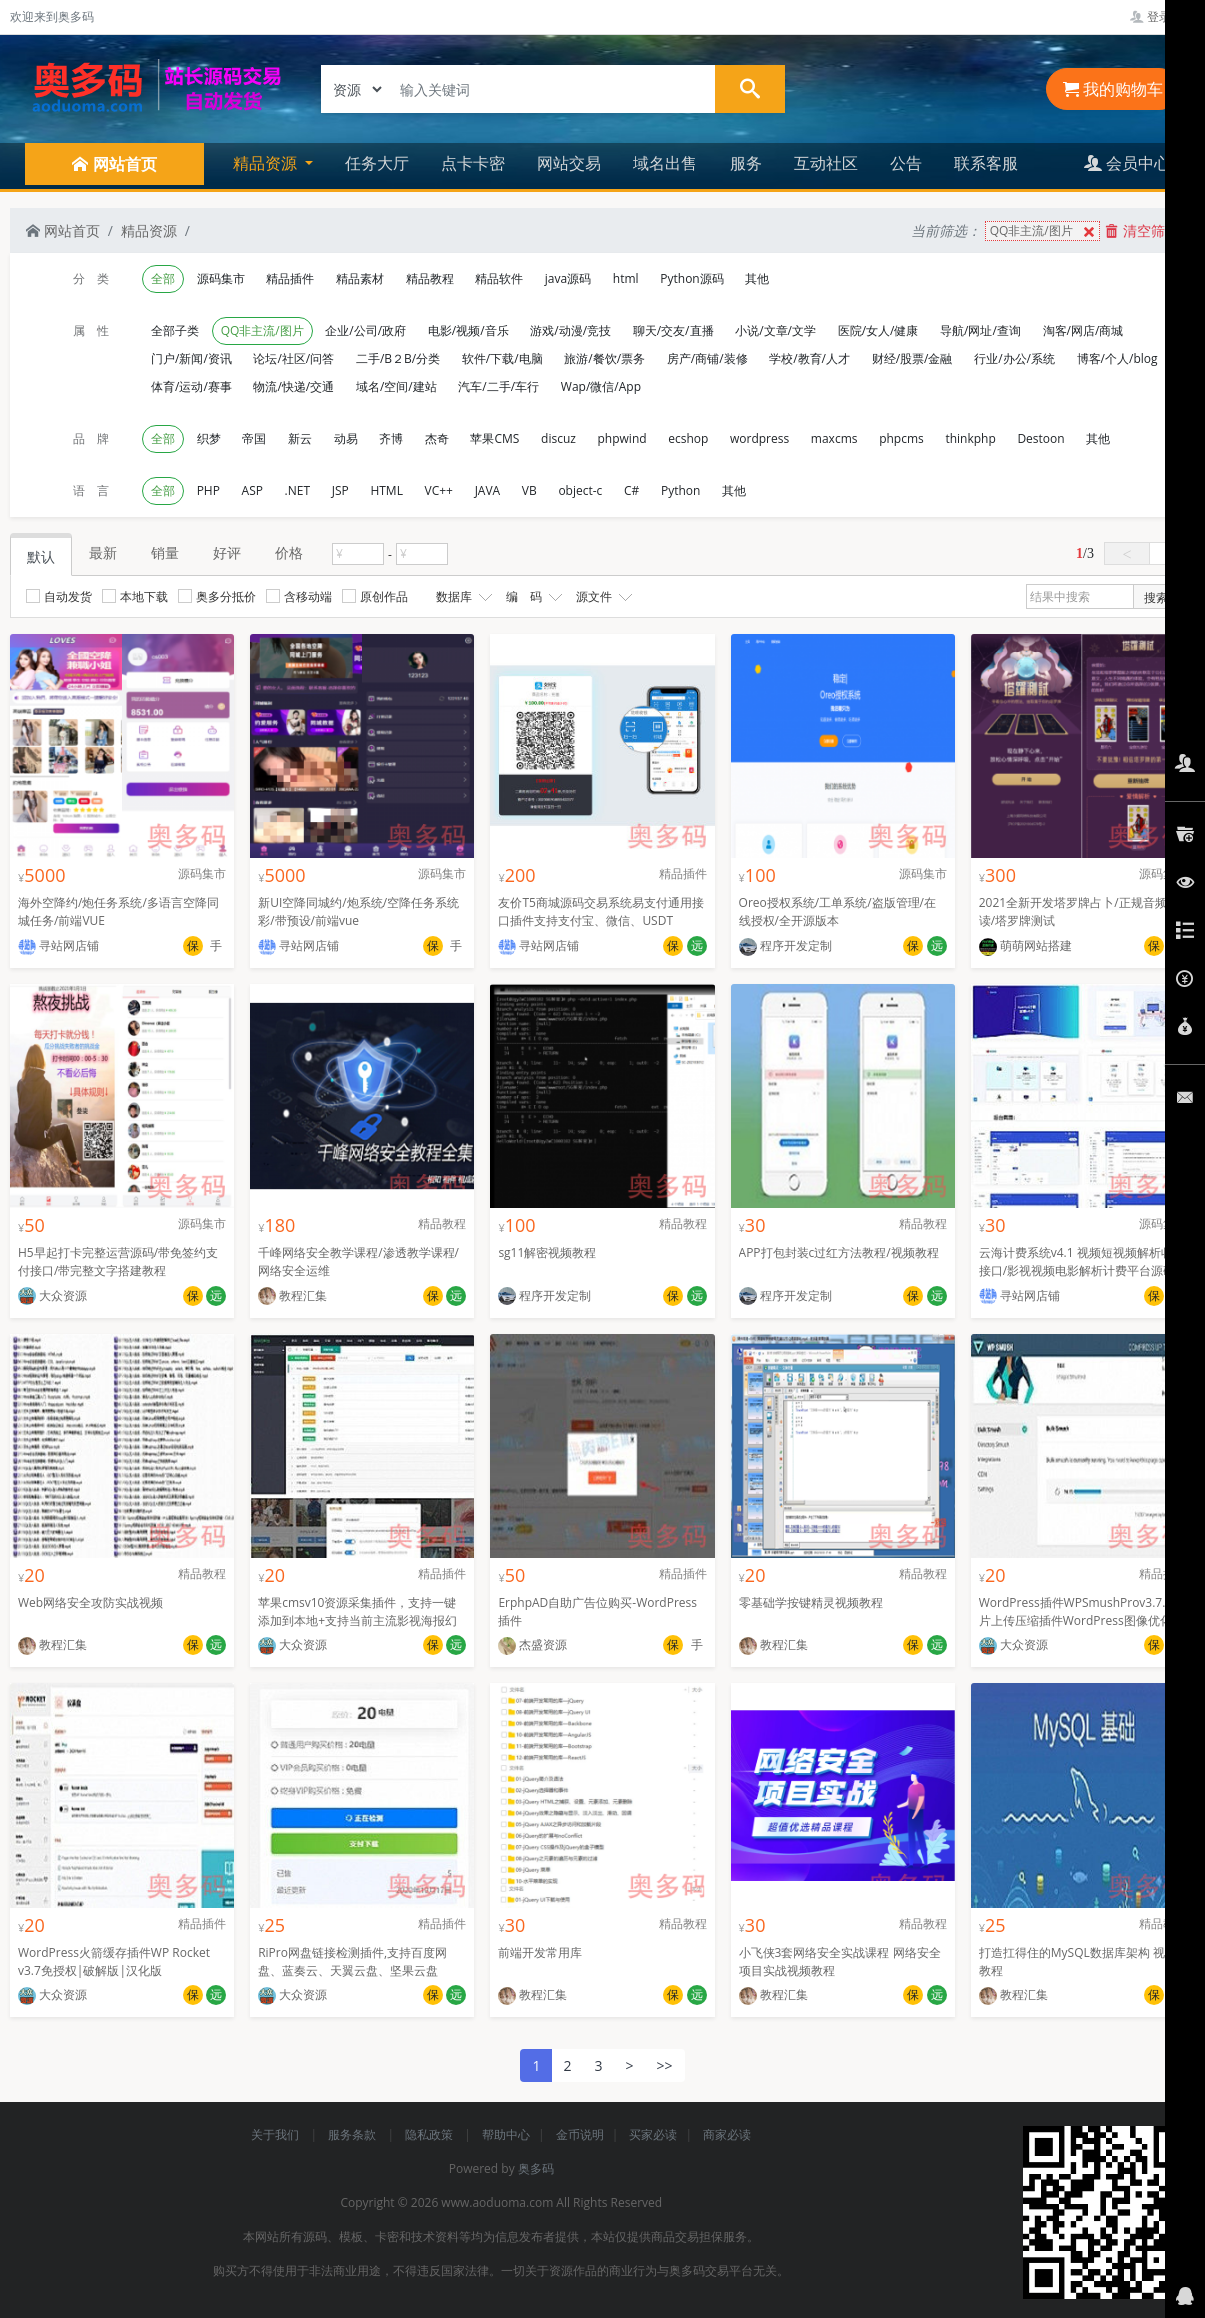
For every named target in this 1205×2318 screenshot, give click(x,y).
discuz (558, 438)
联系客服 (986, 163)
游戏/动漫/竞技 (570, 330)
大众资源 (52, 1295)
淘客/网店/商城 (1083, 330)
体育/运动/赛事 (191, 386)
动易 (346, 438)
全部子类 (175, 330)
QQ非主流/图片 (1044, 231)
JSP (340, 490)
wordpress (759, 438)
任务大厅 (377, 163)
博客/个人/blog (1117, 358)
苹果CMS (494, 438)
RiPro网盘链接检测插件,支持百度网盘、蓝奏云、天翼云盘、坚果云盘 (352, 1961)
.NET (297, 490)
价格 (289, 552)
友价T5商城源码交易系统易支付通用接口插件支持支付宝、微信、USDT (600, 911)
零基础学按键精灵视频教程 (811, 1602)
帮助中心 (506, 2134)
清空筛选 (1142, 230)
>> (665, 2065)
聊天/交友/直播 (673, 330)
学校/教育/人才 (809, 358)
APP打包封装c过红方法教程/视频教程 (839, 1252)
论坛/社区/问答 (293, 358)
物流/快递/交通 (293, 386)
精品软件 (499, 278)
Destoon (1040, 438)
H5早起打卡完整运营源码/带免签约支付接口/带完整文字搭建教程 (118, 1261)
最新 (103, 552)
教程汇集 (292, 1295)
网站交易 (569, 163)
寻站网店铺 (58, 945)
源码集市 (221, 278)
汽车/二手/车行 (498, 386)
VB (529, 490)
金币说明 (580, 2134)
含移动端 (299, 596)
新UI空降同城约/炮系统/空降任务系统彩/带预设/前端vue (358, 911)
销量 (165, 552)
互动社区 (826, 163)
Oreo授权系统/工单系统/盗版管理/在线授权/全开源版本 (837, 911)
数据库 (462, 597)
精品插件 (290, 278)
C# (631, 490)
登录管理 (1162, 16)
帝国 (254, 438)
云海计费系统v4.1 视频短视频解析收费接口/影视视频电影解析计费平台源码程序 (1082, 1270)
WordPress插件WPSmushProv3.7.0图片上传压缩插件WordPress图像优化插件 (1082, 1620)
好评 (227, 552)
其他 (757, 278)
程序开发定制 (785, 945)
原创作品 (375, 596)
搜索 (1156, 597)
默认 (41, 556)
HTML (386, 490)
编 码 (532, 597)
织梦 (209, 438)
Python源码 (691, 278)
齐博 (391, 438)
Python (680, 490)
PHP (208, 490)
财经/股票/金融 (912, 358)
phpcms (901, 438)
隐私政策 (430, 2134)
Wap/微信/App (601, 386)
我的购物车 (1113, 89)
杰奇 (437, 438)
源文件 (602, 597)
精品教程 (430, 278)
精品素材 (360, 278)
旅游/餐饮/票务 (604, 358)
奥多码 (536, 2168)
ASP (252, 490)
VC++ (439, 490)
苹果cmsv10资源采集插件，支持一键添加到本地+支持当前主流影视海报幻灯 (357, 1620)
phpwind (622, 438)
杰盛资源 (532, 1644)
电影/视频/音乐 (468, 330)
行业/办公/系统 (1014, 358)
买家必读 (653, 2134)
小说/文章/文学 (775, 330)
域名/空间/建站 (396, 386)
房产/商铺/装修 (707, 358)
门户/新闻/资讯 (191, 358)
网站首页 (63, 230)
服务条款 (353, 2134)
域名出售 (665, 163)
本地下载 (135, 596)
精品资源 (149, 230)
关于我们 (276, 2134)
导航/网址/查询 (980, 330)
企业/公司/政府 (365, 330)
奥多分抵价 (217, 596)
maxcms (834, 438)
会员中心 (1127, 163)
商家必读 (727, 2134)
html (626, 278)
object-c (580, 490)
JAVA (488, 490)
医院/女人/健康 (878, 330)
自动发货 (59, 596)
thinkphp (970, 438)
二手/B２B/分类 (398, 358)
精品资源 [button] (267, 163)
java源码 (568, 278)
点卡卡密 (473, 163)
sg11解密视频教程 (547, 1252)
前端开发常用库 (540, 1952)
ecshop (688, 438)
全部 (163, 278)
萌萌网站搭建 (1025, 945)
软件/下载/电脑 (502, 358)
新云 (300, 438)
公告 (906, 163)
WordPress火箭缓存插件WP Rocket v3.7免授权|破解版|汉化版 (114, 1961)
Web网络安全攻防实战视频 (90, 1602)
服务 (746, 163)
